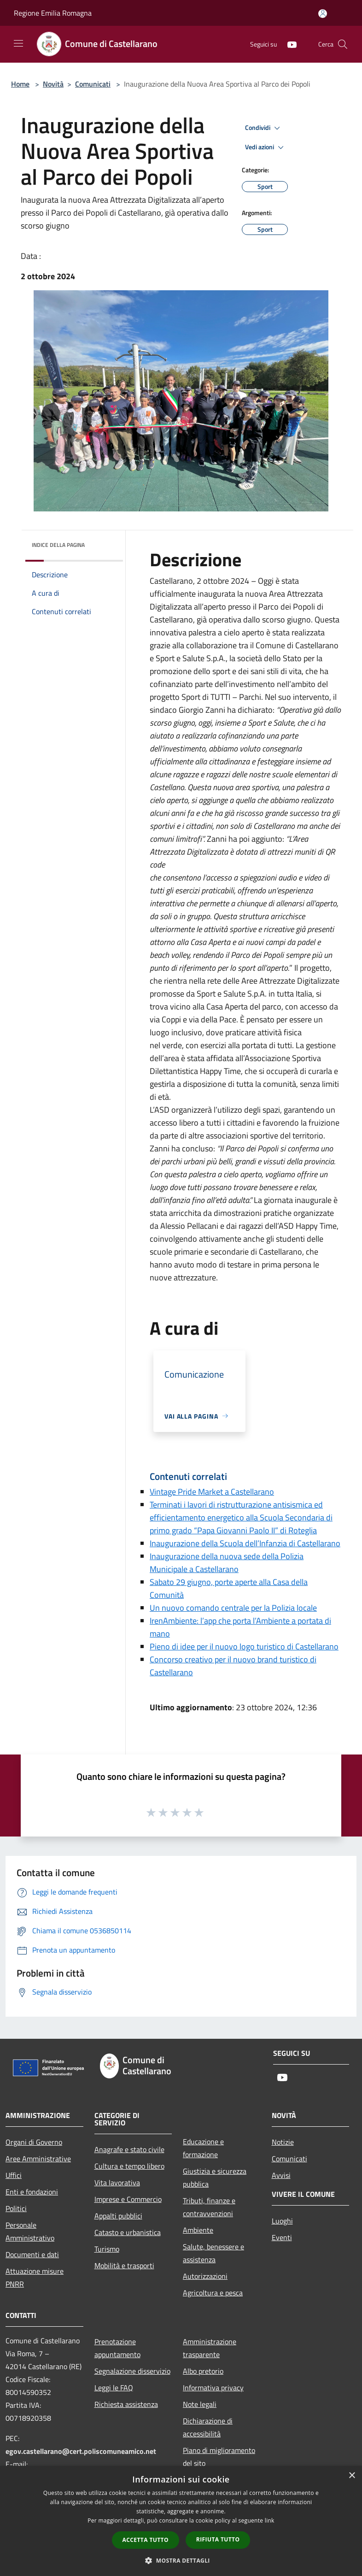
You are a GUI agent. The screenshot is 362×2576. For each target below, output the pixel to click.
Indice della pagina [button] (58, 544)
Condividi (264, 128)
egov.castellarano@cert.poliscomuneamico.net (81, 2451)
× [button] (351, 2475)
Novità (53, 83)
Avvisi (281, 2175)
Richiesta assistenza (126, 2404)
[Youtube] (288, 44)
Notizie (283, 2142)
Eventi (282, 2237)
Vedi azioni (265, 147)
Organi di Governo (34, 2142)
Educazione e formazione (203, 2148)
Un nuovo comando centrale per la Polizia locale (233, 1608)
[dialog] (181, 2521)
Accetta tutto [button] (146, 2540)
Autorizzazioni (205, 2276)
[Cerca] (342, 44)
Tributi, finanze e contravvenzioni (209, 2207)
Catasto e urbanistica (127, 2232)
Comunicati (93, 83)
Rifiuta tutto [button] (218, 2539)
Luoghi (282, 2220)
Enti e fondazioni (32, 2191)
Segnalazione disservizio (132, 2370)
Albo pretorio (203, 2370)
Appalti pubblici (118, 2215)
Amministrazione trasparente (209, 2348)
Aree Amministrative (38, 2158)
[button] (181, 2560)
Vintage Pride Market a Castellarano (212, 1491)
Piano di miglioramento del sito (219, 2457)
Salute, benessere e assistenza (213, 2253)
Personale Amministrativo (30, 2231)
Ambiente (198, 2230)
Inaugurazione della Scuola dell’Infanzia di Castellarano (245, 1543)
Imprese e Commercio (128, 2199)
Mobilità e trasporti (124, 2265)
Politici (16, 2208)
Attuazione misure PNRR (35, 2277)
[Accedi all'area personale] (322, 13)
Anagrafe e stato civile (129, 2149)
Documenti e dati (32, 2254)
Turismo (106, 2248)
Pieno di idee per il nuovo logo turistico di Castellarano (244, 1646)
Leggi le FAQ (113, 2387)
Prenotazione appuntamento (117, 2348)
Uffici (14, 2175)
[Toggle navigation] (18, 43)
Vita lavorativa (117, 2182)
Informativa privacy (213, 2387)
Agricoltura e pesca (213, 2292)
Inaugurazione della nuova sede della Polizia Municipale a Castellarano (227, 1562)
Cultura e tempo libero (129, 2165)
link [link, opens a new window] (269, 2520)
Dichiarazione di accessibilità (208, 2427)
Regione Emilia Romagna (53, 12)
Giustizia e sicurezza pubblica (214, 2177)
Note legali (199, 2404)
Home (20, 83)
